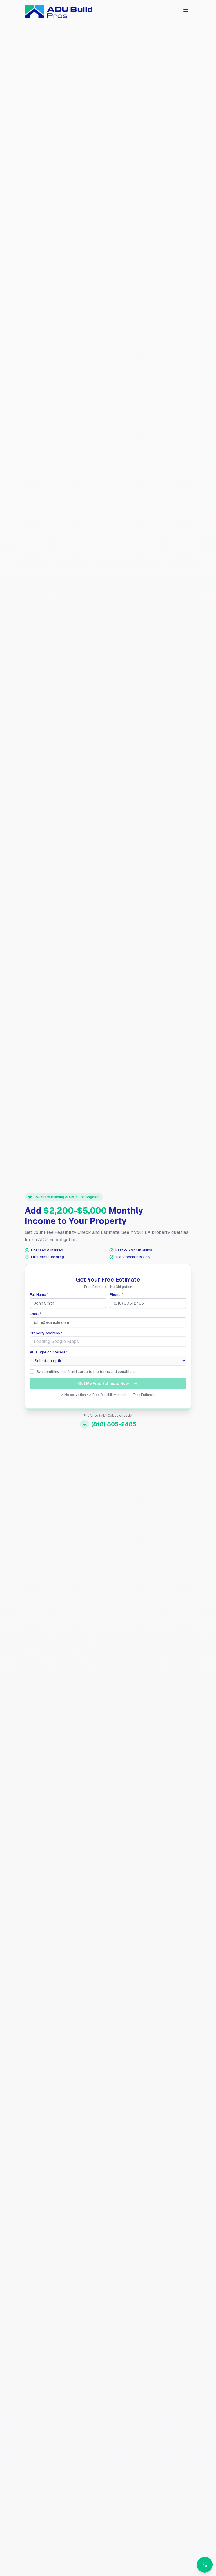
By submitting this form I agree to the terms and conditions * (87, 1371)
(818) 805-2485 (108, 1424)
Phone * (116, 1295)
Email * (35, 1314)
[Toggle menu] (185, 11)
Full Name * (39, 1295)
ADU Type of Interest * (49, 1352)
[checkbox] (32, 1371)
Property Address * (46, 1333)
